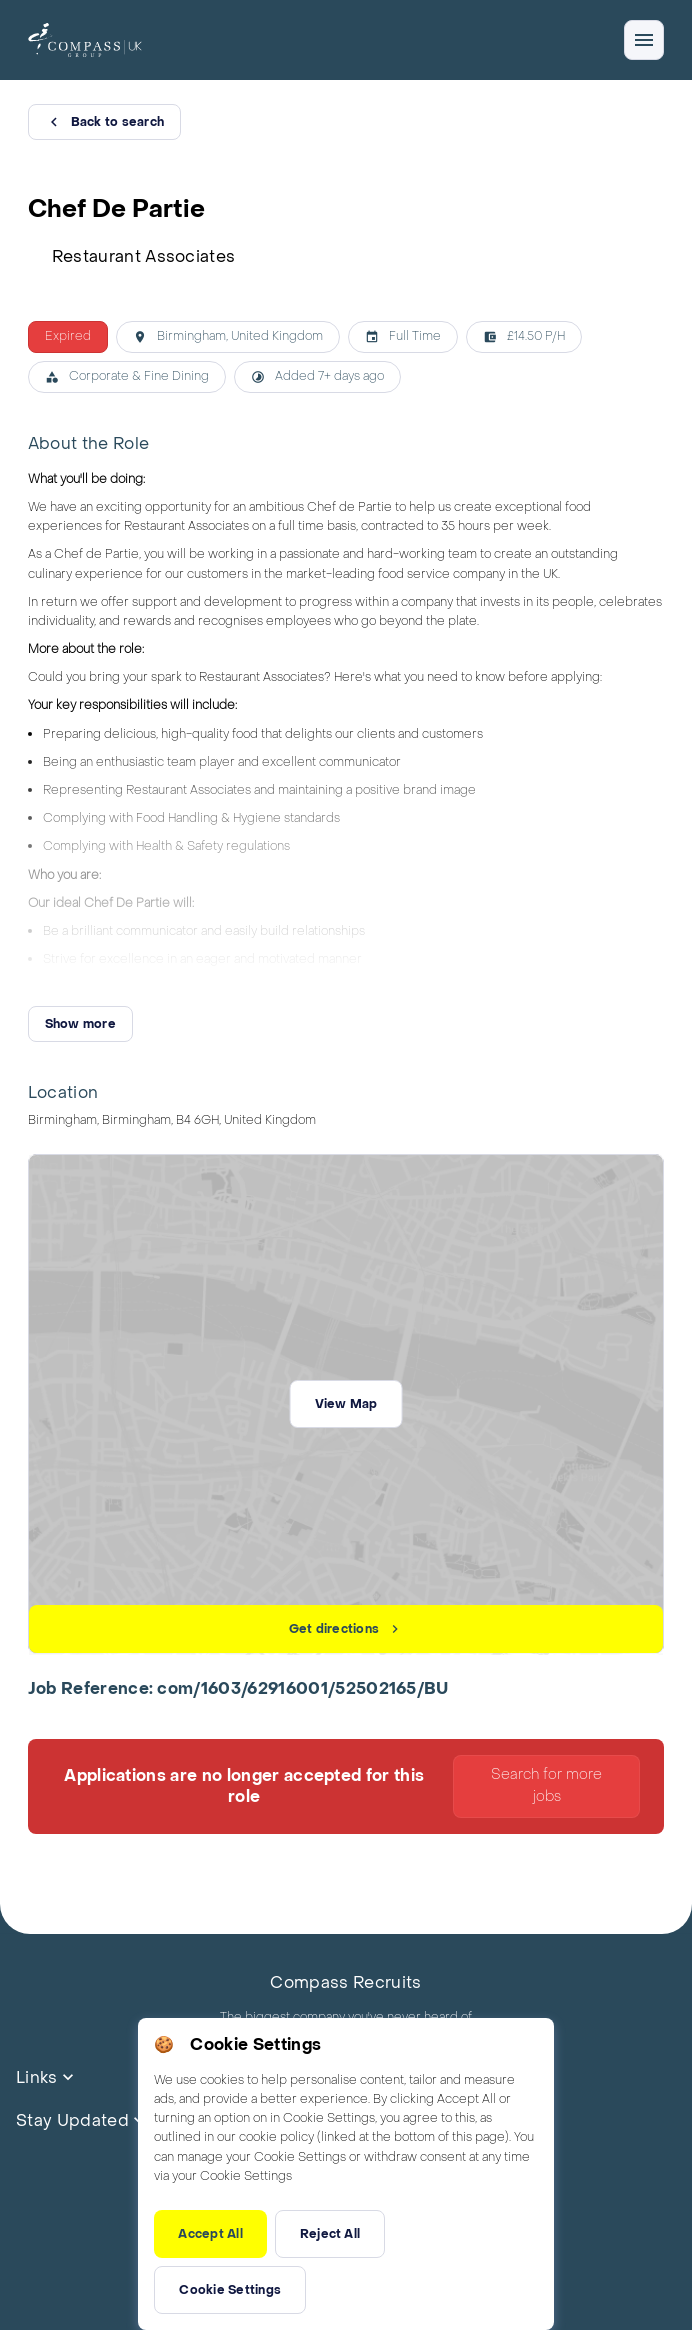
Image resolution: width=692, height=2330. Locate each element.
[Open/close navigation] (644, 40)
